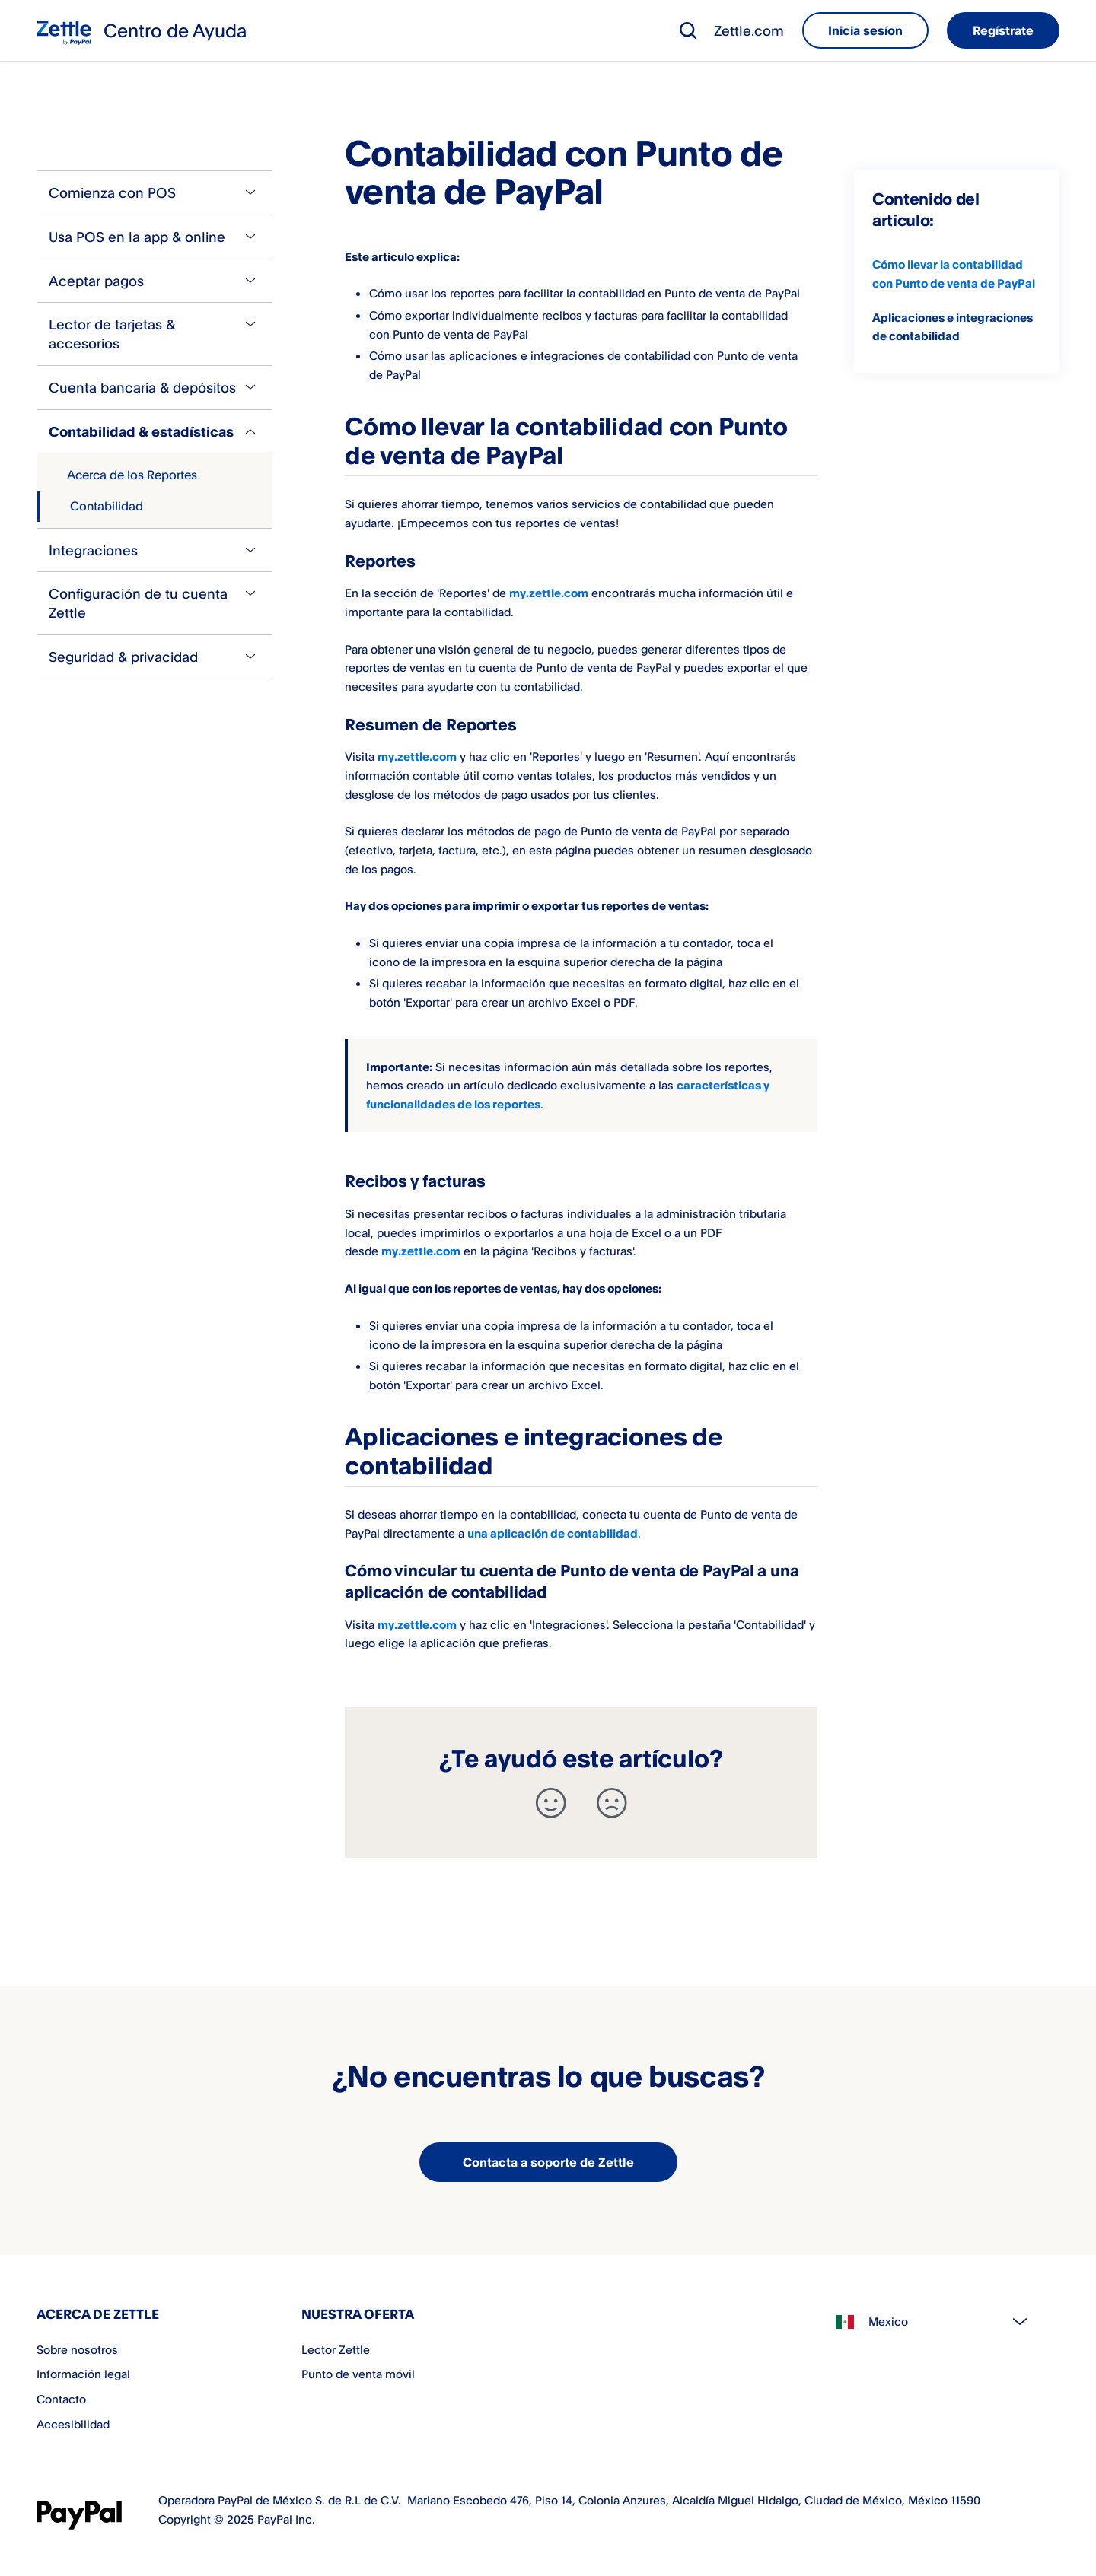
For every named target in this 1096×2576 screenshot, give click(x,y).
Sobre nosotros (77, 2349)
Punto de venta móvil (358, 2373)
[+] (551, 1803)
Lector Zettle (335, 2349)
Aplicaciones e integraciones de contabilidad (952, 327)
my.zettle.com (548, 592)
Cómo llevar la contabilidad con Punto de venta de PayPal (953, 273)
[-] (612, 1803)
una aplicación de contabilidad (552, 1533)
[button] (688, 30)
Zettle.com (749, 30)
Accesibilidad (73, 2423)
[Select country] (938, 2322)
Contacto (61, 2398)
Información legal (83, 2373)
